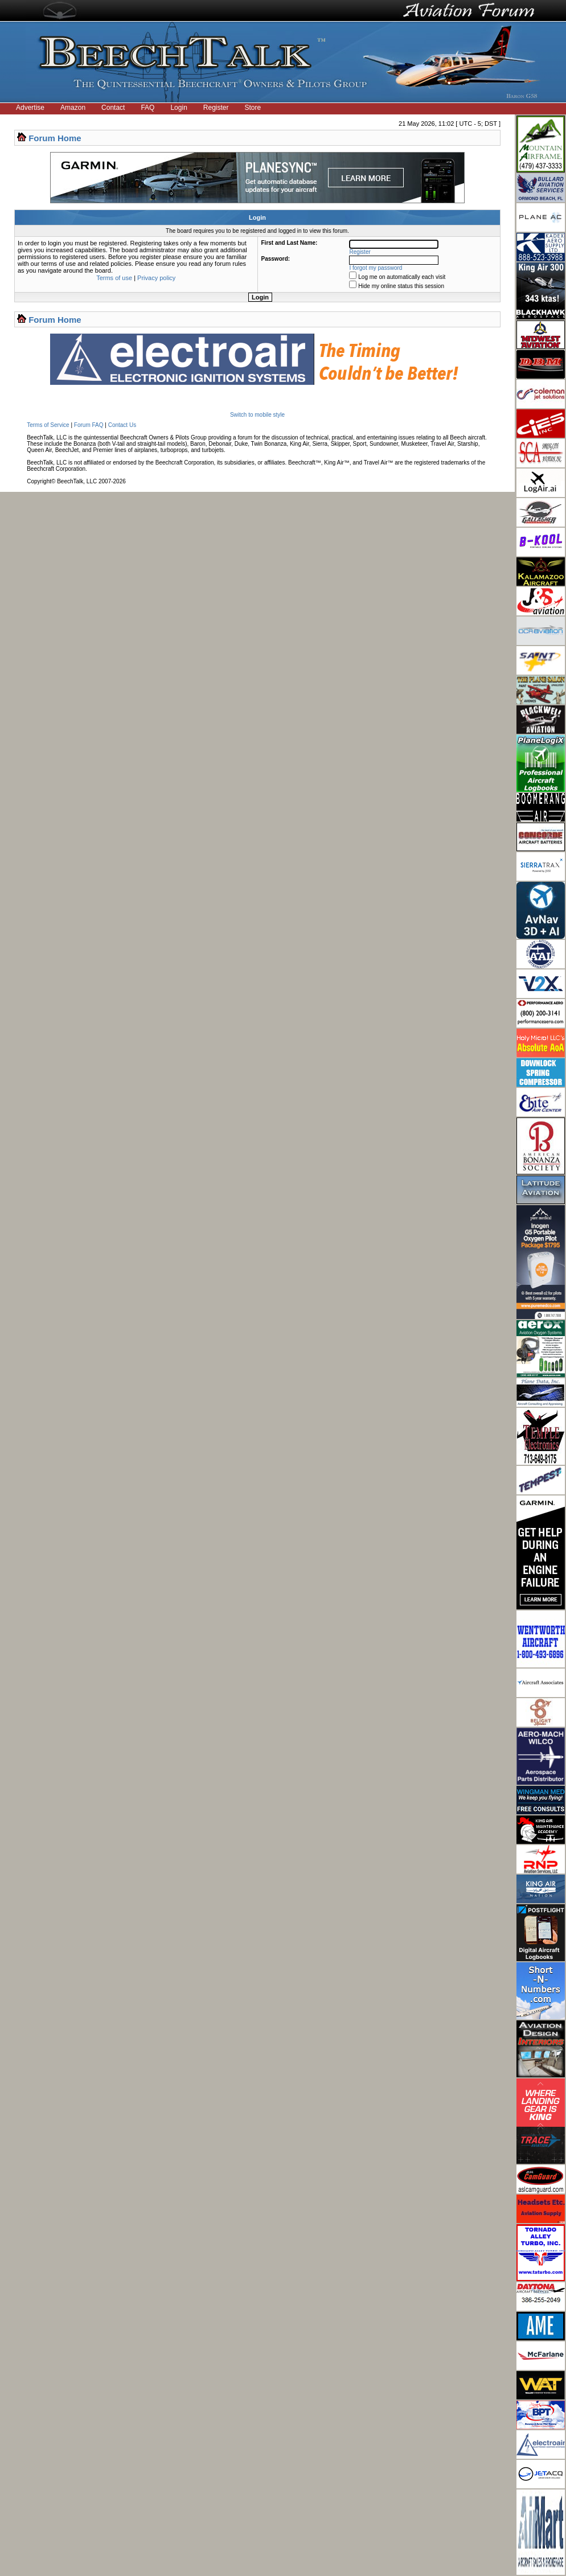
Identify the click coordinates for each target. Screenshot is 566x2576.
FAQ (147, 108)
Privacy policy (156, 277)
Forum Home (54, 138)
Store (253, 108)
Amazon (72, 108)
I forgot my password (376, 268)
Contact (113, 108)
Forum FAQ (89, 425)
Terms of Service (48, 425)
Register (216, 108)
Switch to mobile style (257, 415)
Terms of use (114, 277)
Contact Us (122, 425)
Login (178, 108)
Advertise (30, 108)
